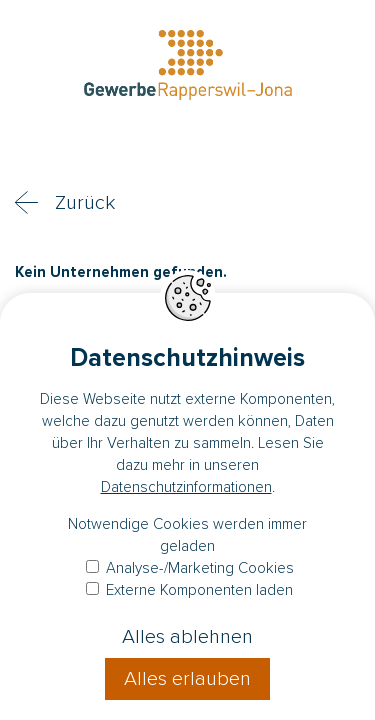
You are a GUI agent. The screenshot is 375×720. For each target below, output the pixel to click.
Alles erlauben (187, 679)
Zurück (85, 203)
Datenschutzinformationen (186, 487)
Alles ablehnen (187, 637)
